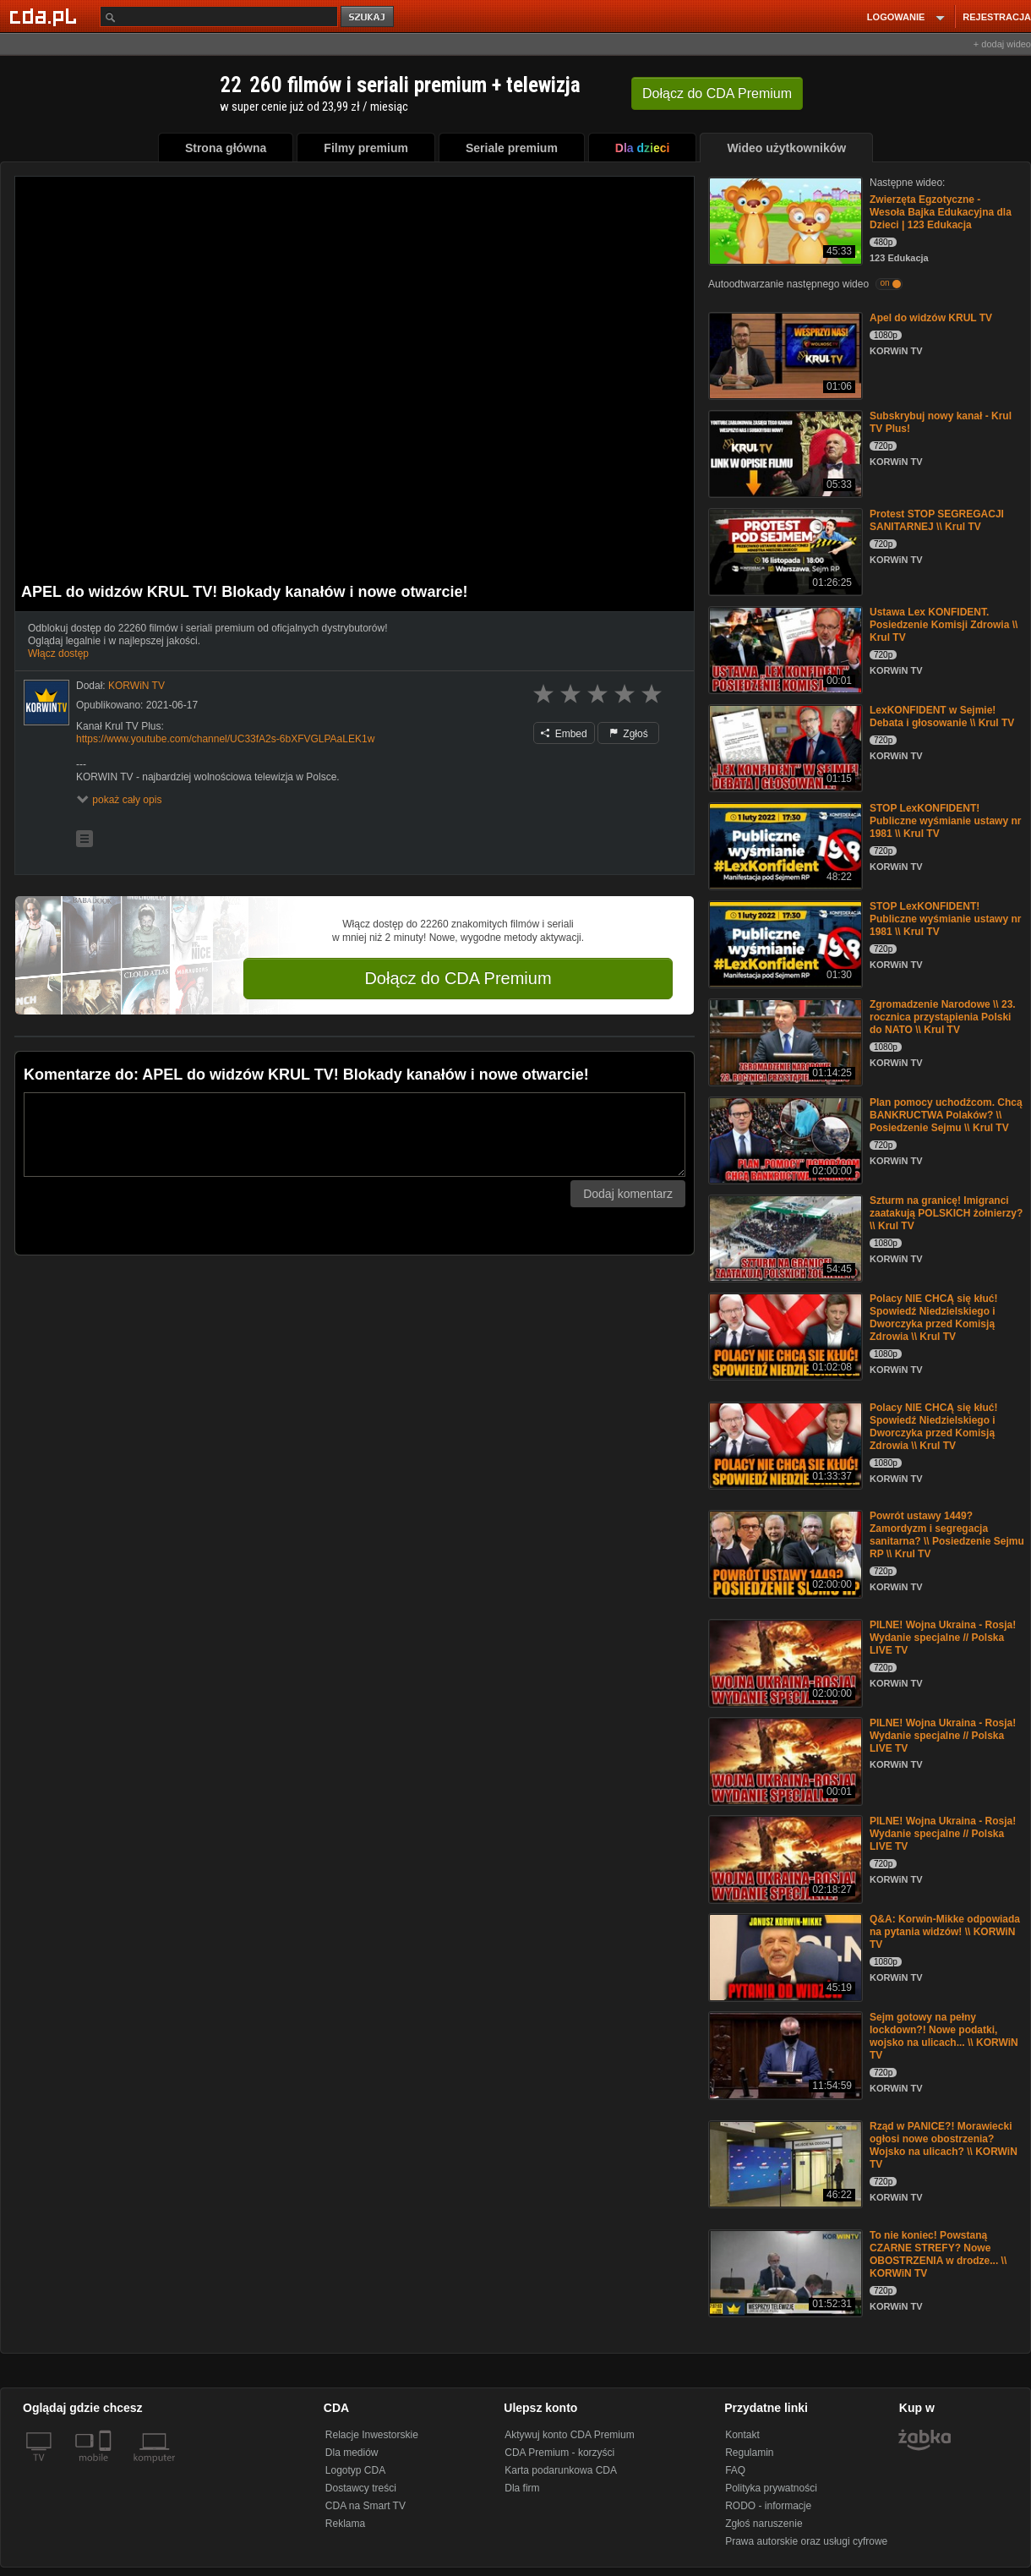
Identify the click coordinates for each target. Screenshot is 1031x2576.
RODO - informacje (768, 2506)
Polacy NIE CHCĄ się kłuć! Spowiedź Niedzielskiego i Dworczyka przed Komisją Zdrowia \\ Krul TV (933, 1318)
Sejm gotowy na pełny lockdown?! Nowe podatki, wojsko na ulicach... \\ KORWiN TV (944, 2036)
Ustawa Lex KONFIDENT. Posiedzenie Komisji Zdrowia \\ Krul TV (943, 624)
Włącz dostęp (58, 653)
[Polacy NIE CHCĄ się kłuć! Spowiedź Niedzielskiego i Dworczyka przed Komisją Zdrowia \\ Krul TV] (783, 1335)
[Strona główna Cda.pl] (45, 16)
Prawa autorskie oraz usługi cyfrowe (806, 2541)
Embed (563, 734)
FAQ (735, 2470)
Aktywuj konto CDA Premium (569, 2435)
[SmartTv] (106, 2468)
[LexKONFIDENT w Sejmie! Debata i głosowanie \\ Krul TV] (783, 747)
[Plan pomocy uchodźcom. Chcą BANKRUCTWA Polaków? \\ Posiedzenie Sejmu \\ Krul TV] (783, 1139)
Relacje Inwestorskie (371, 2435)
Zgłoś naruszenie (763, 2524)
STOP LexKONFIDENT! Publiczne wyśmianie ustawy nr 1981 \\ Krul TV (945, 821)
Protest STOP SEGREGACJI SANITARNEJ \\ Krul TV (937, 520)
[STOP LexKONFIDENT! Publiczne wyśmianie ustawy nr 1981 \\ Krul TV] (783, 845)
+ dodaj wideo (1002, 44)
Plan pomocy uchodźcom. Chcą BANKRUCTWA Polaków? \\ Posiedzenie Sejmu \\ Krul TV (946, 1115)
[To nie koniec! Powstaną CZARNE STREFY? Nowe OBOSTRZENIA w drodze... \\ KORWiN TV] (783, 2272)
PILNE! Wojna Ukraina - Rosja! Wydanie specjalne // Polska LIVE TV (943, 1637)
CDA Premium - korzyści (559, 2452)
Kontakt (742, 2435)
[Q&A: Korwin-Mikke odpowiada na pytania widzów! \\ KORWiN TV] (783, 1956)
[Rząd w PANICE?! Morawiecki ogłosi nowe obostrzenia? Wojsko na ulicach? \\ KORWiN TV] (783, 2163)
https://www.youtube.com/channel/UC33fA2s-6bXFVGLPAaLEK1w (225, 739)
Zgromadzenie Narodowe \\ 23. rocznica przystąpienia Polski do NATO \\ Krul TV (943, 1017)
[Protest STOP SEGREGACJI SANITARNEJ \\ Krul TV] (783, 550)
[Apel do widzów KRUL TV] (783, 354)
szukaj (368, 17)
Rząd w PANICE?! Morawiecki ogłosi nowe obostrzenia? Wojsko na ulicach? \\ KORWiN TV (943, 2145)
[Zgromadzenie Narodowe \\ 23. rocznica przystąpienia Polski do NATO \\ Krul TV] (783, 1041)
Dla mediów (352, 2452)
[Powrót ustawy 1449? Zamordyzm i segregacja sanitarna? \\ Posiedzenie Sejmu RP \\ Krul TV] (783, 1552)
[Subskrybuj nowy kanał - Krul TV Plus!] (783, 452)
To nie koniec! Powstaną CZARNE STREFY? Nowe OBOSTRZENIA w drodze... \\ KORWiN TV (938, 2254)
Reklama (345, 2524)
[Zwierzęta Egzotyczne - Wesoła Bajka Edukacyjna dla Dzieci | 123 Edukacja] (783, 219)
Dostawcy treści (360, 2488)
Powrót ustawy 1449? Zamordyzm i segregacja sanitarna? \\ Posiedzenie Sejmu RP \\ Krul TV (947, 1535)
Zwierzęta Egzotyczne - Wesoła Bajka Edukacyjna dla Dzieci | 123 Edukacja (941, 212)
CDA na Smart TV (365, 2506)
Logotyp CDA (355, 2470)
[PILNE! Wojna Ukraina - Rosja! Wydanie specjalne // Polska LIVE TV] (783, 1661)
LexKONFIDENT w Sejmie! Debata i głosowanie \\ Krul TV (942, 716)
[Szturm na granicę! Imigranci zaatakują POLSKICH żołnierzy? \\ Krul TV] (783, 1237)
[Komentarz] (354, 1134)
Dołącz (717, 93)
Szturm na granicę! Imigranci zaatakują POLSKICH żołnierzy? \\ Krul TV (946, 1213)
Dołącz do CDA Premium (457, 978)
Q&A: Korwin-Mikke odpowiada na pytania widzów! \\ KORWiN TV (945, 1931)
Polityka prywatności (771, 2488)
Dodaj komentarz (628, 1193)
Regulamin (749, 2452)
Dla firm (522, 2488)
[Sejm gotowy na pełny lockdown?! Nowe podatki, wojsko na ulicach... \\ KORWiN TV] (783, 2054)
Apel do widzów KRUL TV (931, 318)
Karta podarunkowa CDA (561, 2470)
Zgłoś (628, 734)
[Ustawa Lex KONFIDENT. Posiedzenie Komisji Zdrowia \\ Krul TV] (783, 649)
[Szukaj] (219, 16)
